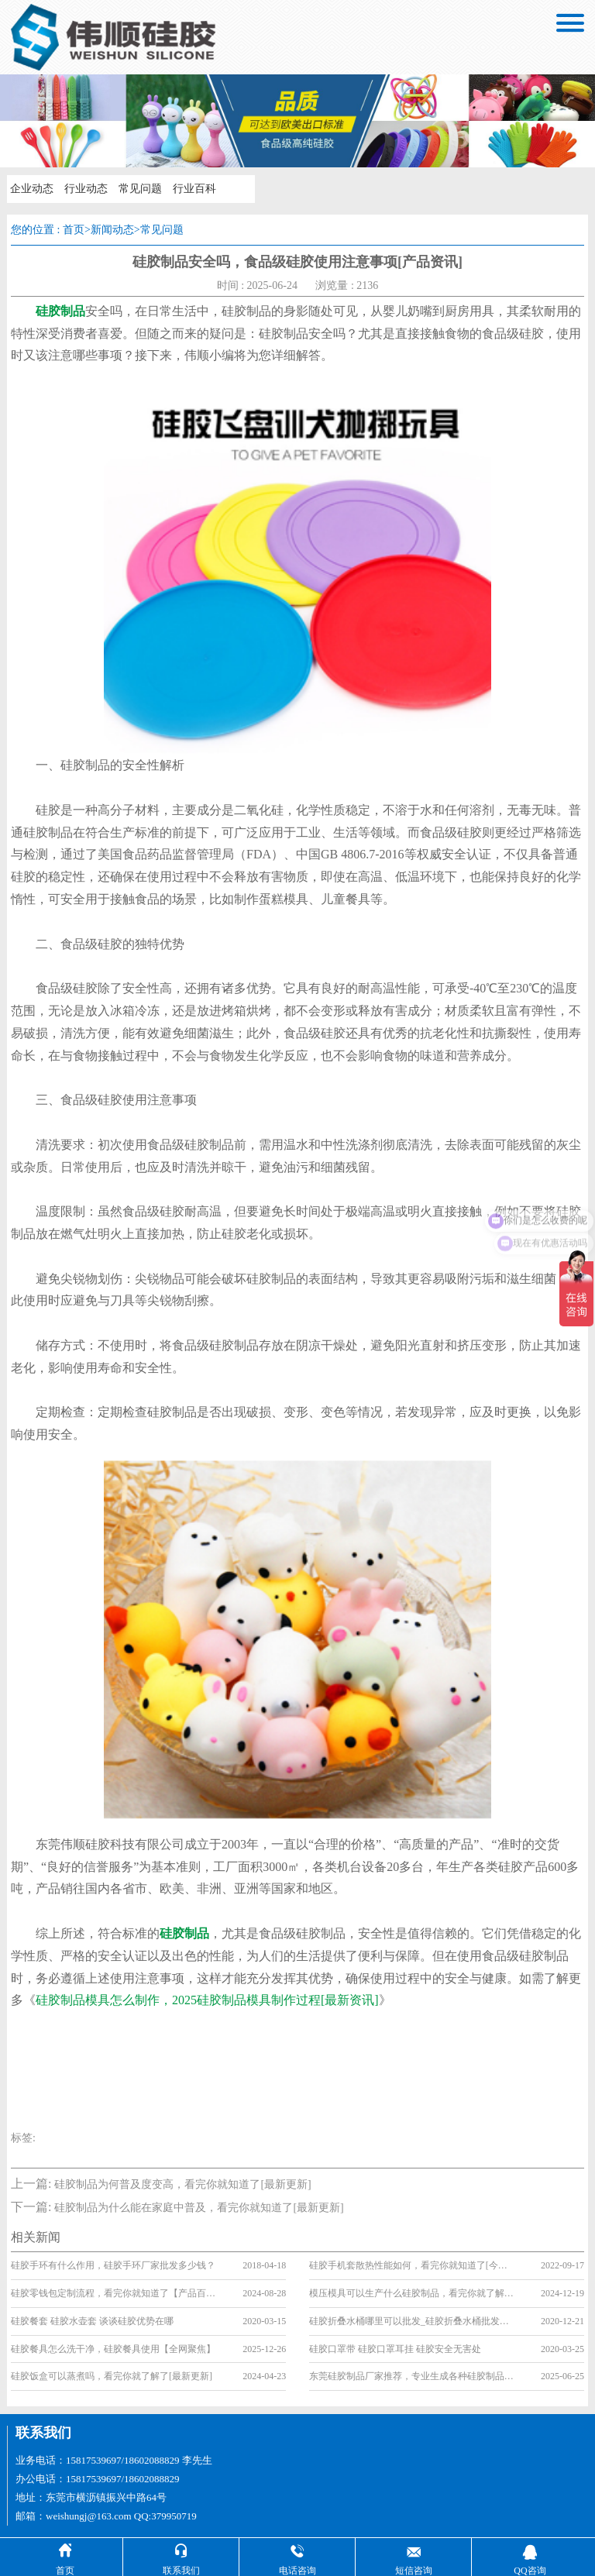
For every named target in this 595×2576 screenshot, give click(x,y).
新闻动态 (112, 230)
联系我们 (43, 2432)
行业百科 (194, 188)
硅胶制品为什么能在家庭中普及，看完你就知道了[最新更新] (198, 2207)
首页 (73, 230)
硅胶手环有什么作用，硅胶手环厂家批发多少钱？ (113, 2265)
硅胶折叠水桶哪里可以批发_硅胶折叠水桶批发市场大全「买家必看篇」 (412, 2321)
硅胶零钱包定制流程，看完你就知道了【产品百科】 (114, 2293)
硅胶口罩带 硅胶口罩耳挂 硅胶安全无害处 (395, 2349)
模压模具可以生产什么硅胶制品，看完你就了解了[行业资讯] (412, 2293)
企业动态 (31, 188)
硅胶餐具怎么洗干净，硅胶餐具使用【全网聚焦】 (113, 2349)
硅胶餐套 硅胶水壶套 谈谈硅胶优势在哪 (92, 2321)
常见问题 (140, 188)
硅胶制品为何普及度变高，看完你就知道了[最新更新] (182, 2184)
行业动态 (86, 188)
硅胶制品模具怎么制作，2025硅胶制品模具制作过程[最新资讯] (207, 2000)
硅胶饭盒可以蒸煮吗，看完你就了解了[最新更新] (111, 2376)
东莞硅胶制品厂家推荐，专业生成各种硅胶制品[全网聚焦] (412, 2376)
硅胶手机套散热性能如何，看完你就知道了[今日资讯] (412, 2265)
